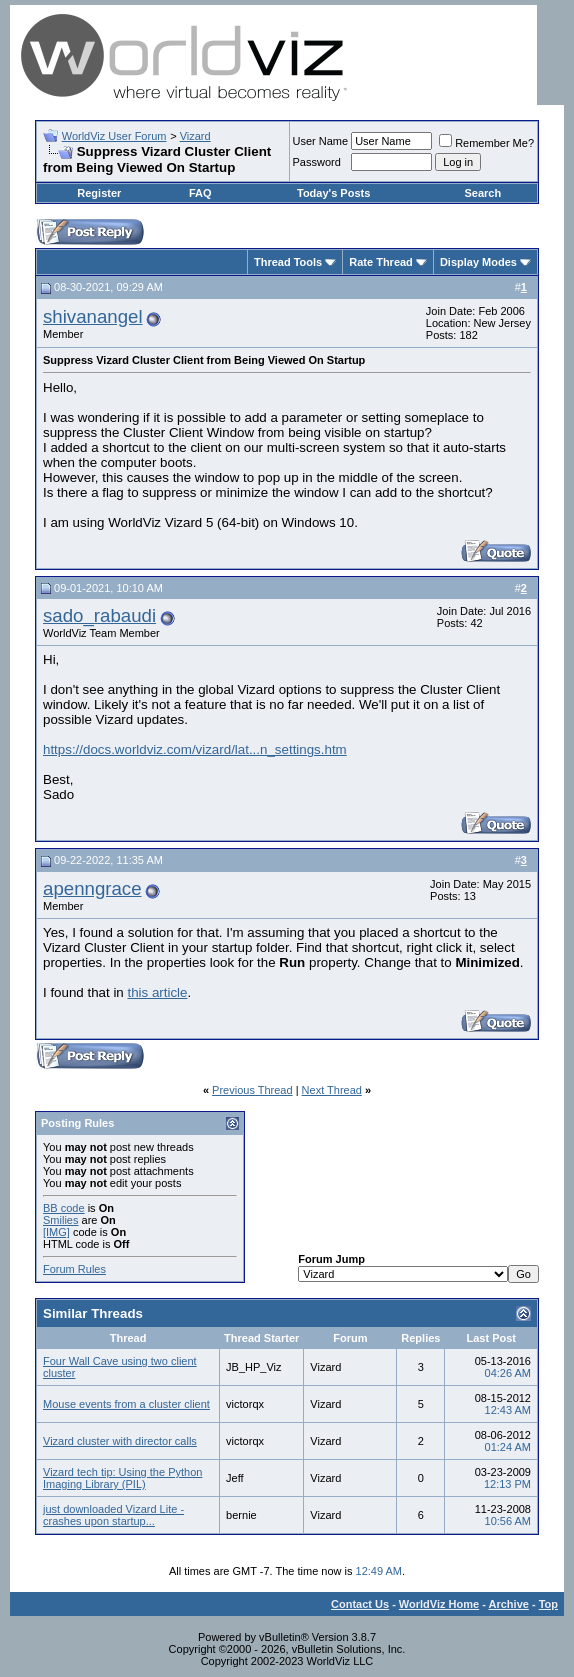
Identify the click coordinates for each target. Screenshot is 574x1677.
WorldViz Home (439, 1604)
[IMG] (56, 1232)
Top (548, 1604)
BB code (64, 1208)
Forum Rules (74, 1269)
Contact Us (360, 1604)
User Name (321, 141)
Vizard (195, 136)
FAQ (200, 193)
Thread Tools (288, 262)
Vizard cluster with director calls (120, 1441)
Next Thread (332, 1090)
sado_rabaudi (99, 615)
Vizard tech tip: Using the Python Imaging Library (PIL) (122, 1478)
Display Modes (478, 262)
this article (157, 992)
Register (99, 193)
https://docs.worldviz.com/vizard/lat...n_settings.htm (195, 749)
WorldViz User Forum (114, 136)
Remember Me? (486, 143)
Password (317, 162)
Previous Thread (252, 1090)
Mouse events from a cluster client (126, 1404)
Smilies (60, 1220)
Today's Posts (333, 193)
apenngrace (92, 888)
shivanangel (93, 316)
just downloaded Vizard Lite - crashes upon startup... (113, 1515)
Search (482, 193)
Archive (509, 1604)
